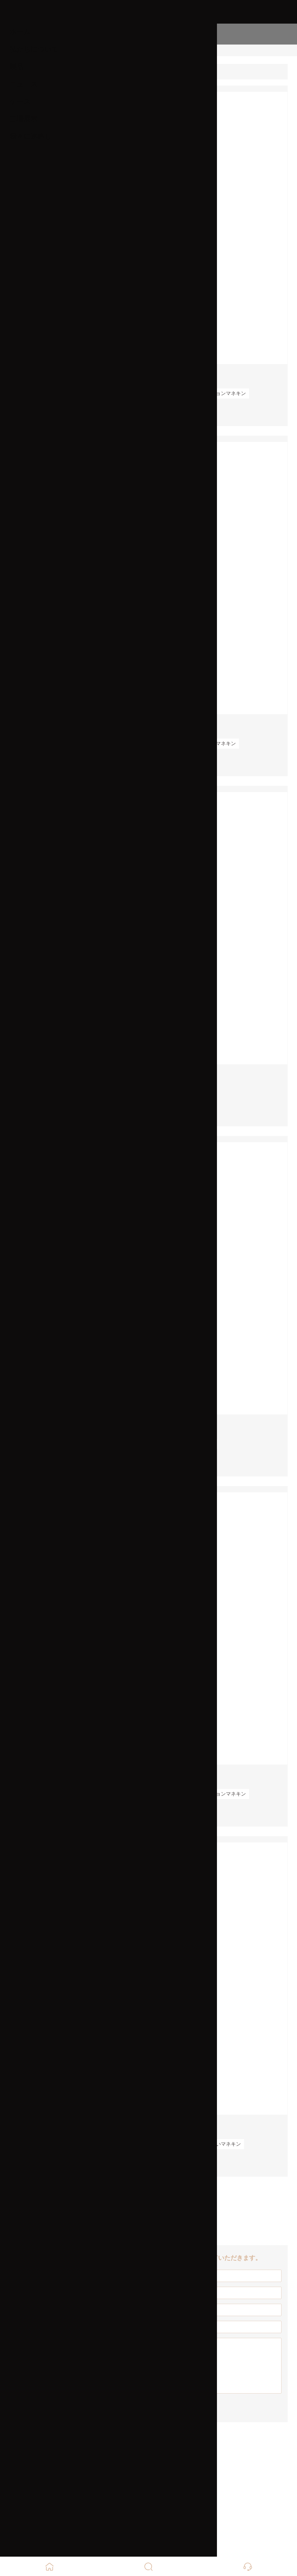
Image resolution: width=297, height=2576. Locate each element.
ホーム (20, 32)
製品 (17, 66)
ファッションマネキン (221, 393)
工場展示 (24, 119)
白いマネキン (226, 2144)
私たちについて (34, 49)
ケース (20, 101)
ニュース (24, 84)
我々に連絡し (30, 136)
